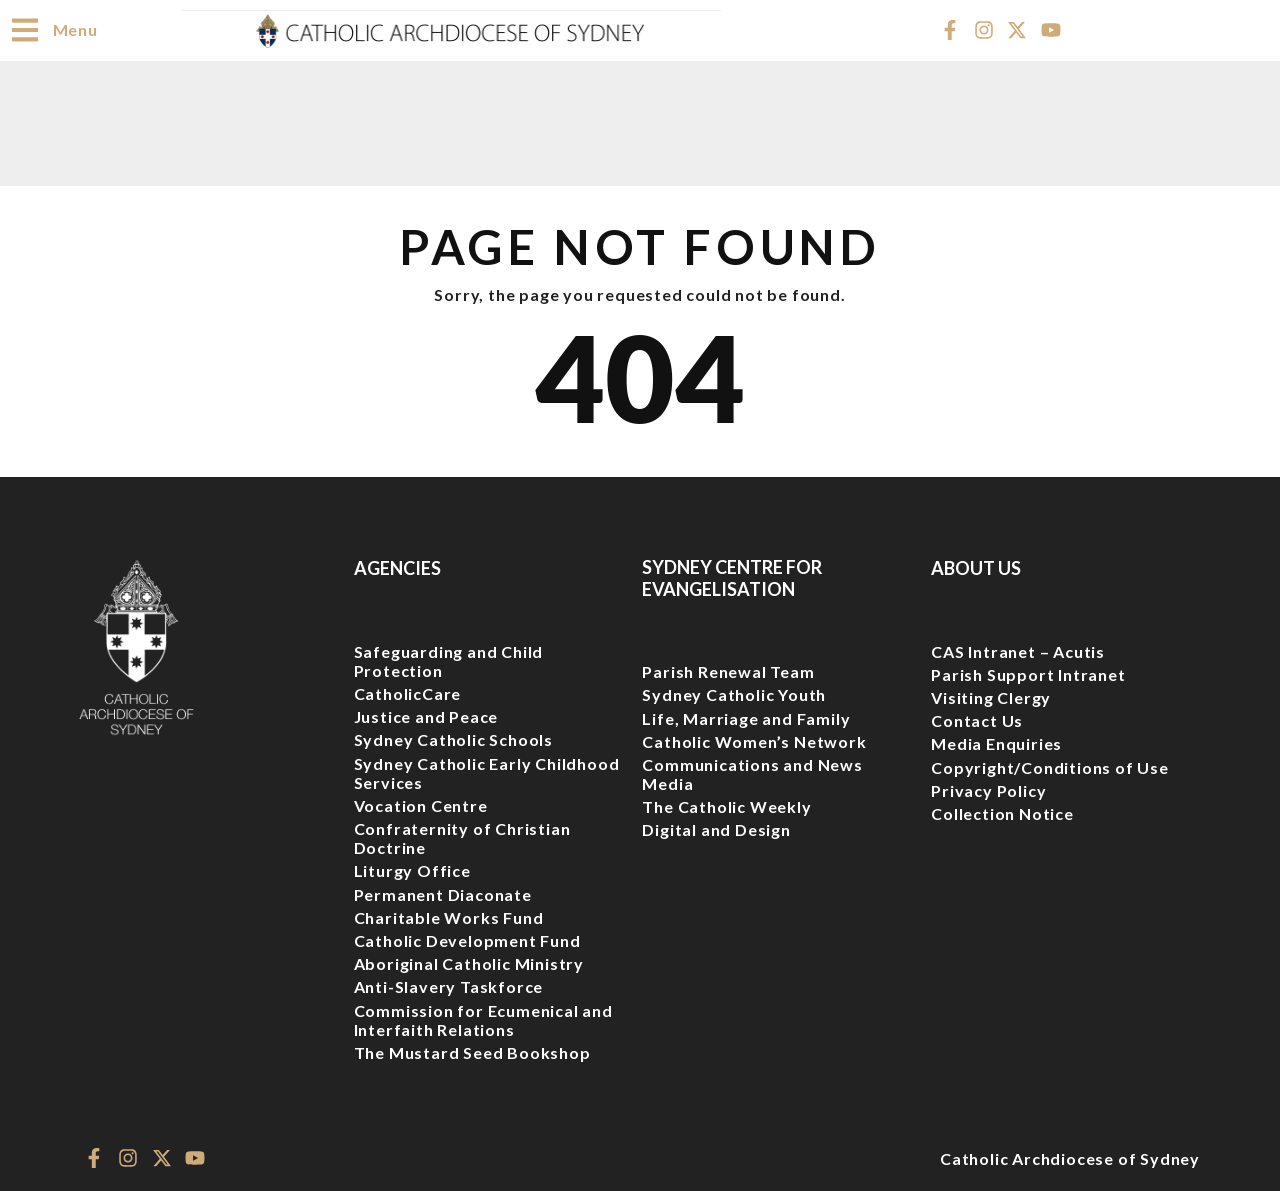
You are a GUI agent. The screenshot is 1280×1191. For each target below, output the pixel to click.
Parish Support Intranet (1028, 673)
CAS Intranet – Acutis (1018, 650)
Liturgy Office (412, 869)
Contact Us (977, 719)
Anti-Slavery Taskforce (449, 985)
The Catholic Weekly (726, 805)
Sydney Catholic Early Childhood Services (487, 772)
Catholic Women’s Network (754, 740)
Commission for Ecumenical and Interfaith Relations (483, 1019)
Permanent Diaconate (443, 893)
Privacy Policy (988, 789)
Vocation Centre (421, 804)
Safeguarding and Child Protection (449, 660)
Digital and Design (716, 828)
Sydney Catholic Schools (453, 738)
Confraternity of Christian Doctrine (462, 837)
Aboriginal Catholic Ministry (469, 962)
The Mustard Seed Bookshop (472, 1051)
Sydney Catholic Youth (734, 693)
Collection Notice (1002, 812)
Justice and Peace (426, 715)
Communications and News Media (752, 773)
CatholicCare (408, 692)
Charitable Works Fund (449, 916)
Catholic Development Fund (467, 939)
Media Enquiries (996, 742)
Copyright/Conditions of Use (1050, 766)
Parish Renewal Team (728, 670)
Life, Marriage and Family (746, 717)
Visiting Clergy (991, 696)
